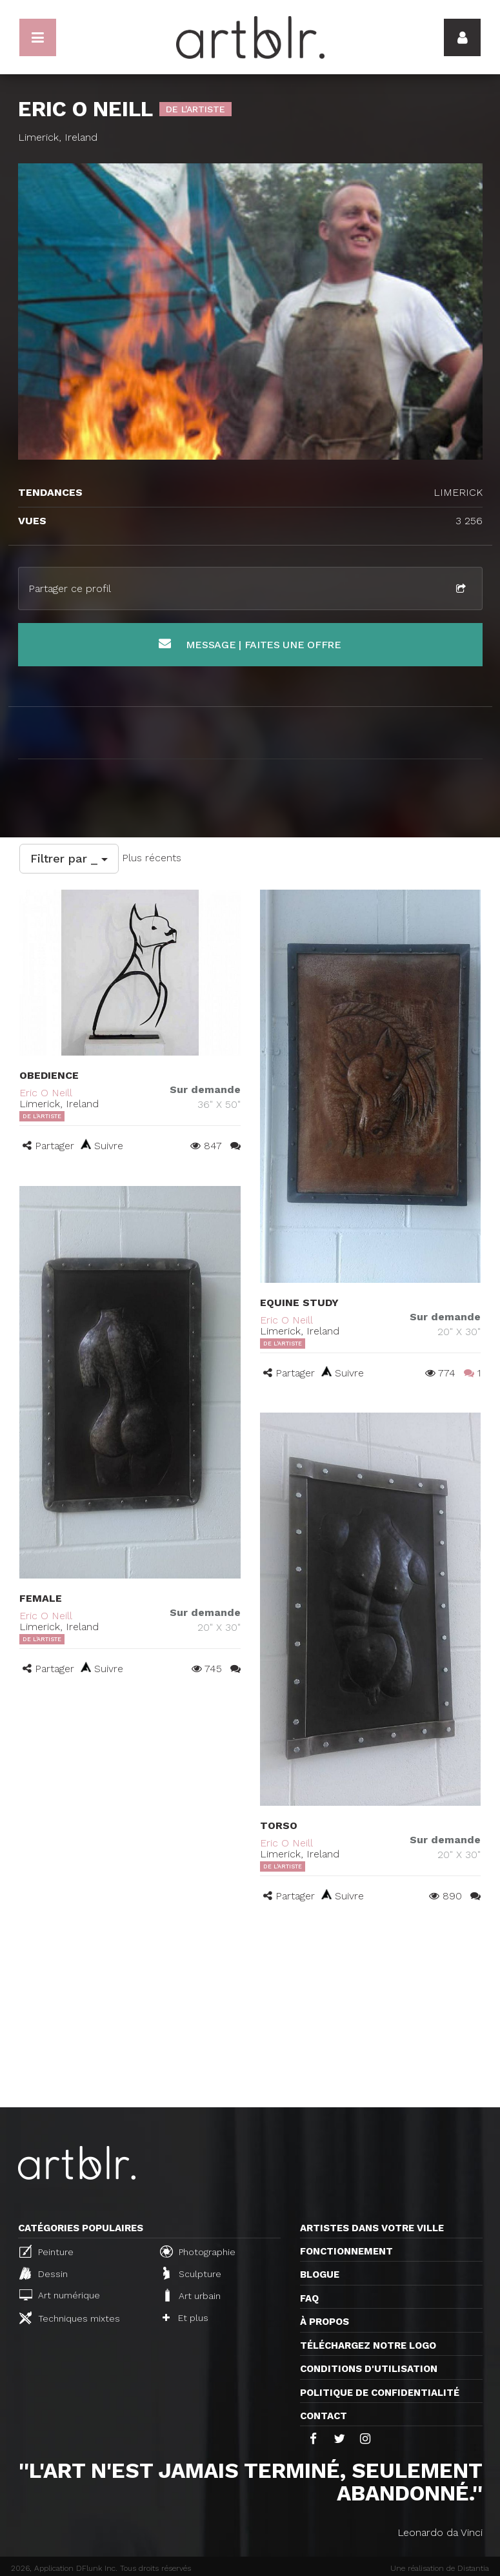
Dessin (43, 2273)
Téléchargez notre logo (368, 2345)
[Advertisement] (250, 2010)
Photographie (197, 2251)
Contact (323, 2416)
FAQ (309, 2298)
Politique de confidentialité (379, 2392)
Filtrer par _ (69, 858)
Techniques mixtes (69, 2317)
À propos (324, 2321)
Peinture (46, 2251)
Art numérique (59, 2295)
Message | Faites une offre (250, 644)
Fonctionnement (346, 2251)
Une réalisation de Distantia (439, 2568)
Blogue (319, 2274)
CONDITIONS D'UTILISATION (368, 2369)
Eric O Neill (45, 1093)
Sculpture (192, 2273)
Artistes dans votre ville (372, 2228)
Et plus (185, 2318)
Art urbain (192, 2295)
